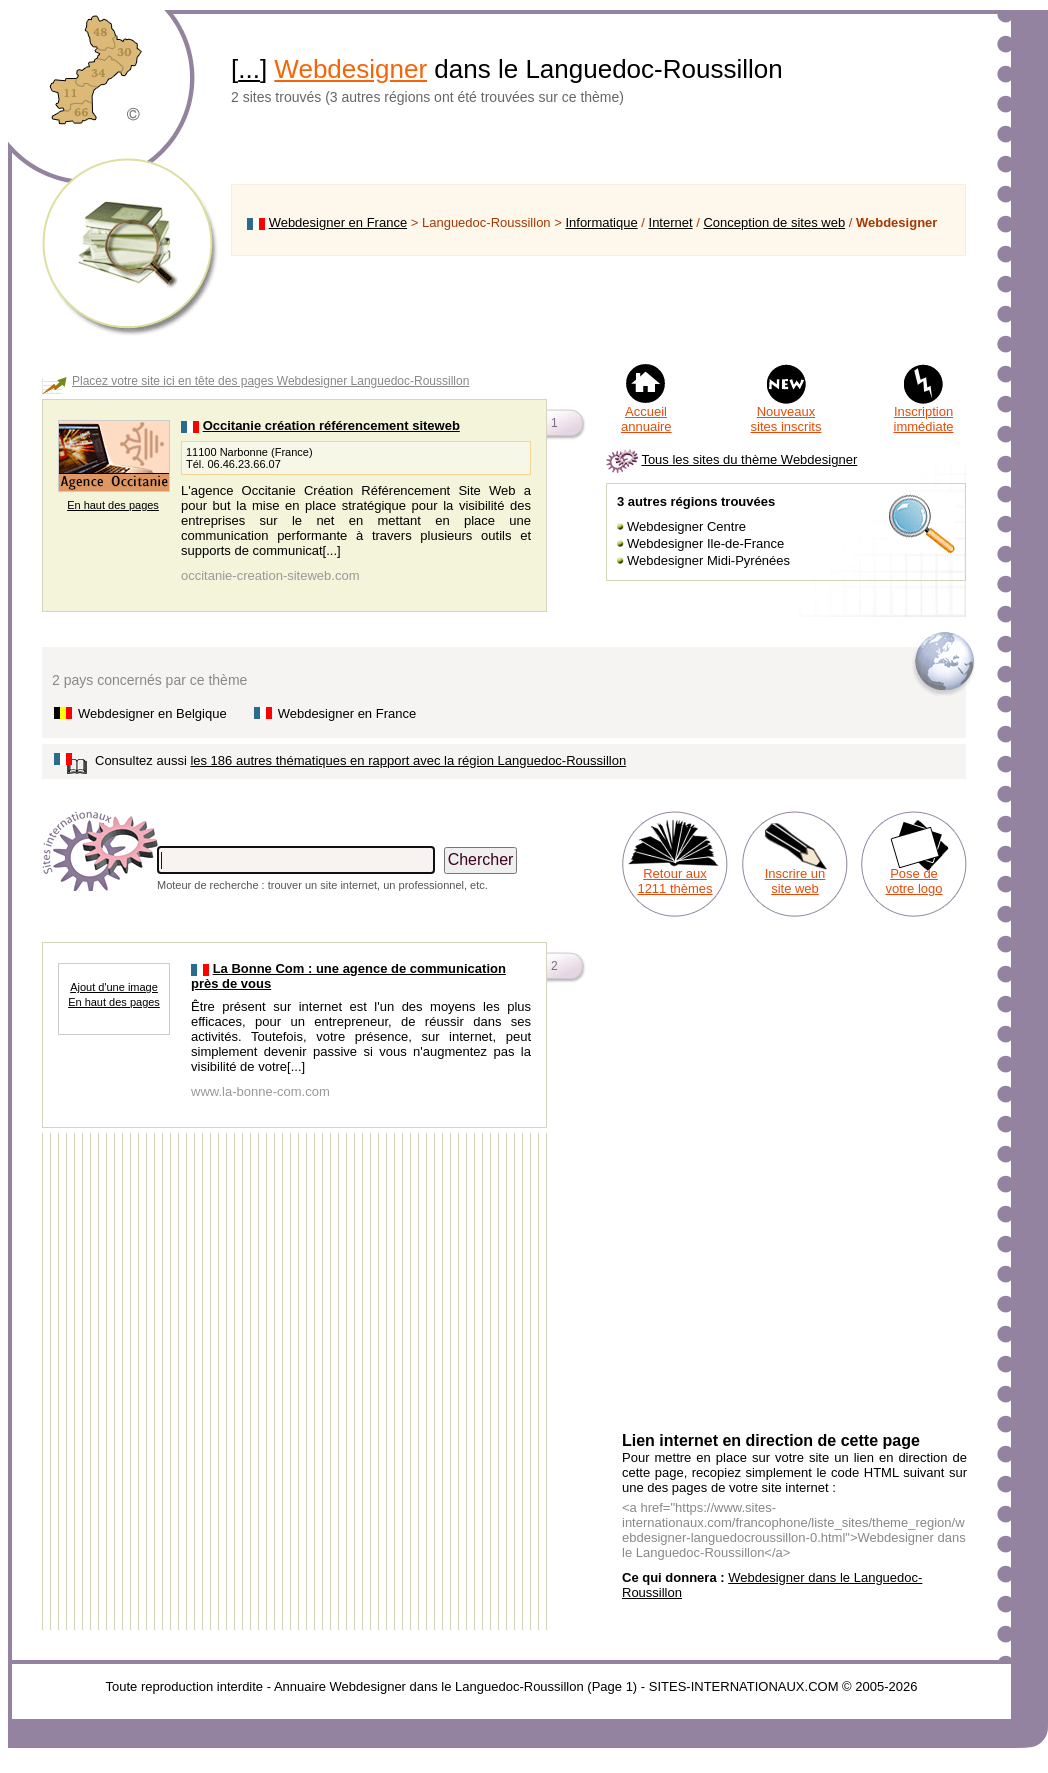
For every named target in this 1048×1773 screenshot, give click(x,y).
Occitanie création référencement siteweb (331, 425)
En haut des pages (113, 505)
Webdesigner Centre (686, 526)
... (249, 69)
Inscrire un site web (795, 881)
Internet (671, 222)
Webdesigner (350, 69)
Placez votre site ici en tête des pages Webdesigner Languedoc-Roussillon (270, 381)
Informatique (601, 222)
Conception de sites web (774, 222)
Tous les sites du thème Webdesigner (749, 459)
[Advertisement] (598, 309)
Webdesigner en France (338, 222)
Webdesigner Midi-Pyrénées (708, 560)
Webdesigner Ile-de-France (705, 543)
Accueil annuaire (646, 419)
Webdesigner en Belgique (152, 713)
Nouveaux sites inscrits (786, 419)
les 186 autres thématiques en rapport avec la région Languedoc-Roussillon (408, 760)
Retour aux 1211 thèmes (674, 881)
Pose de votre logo (913, 881)
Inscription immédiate (924, 419)
